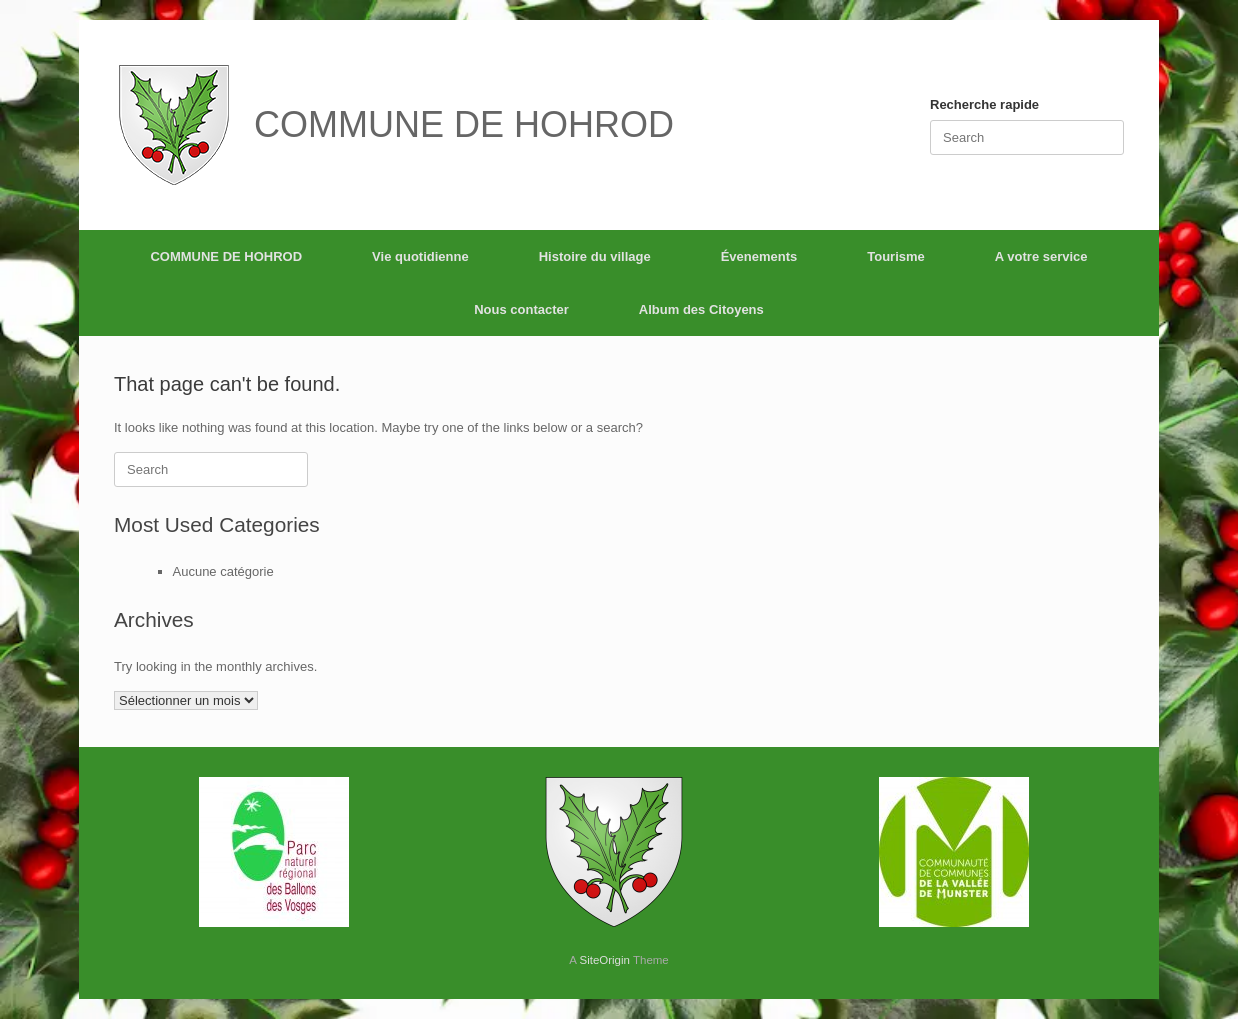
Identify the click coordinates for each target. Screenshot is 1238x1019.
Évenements (759, 256)
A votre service (1041, 256)
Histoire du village (595, 256)
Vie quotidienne (420, 256)
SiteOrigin (604, 960)
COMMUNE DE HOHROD (226, 256)
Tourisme (896, 256)
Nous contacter (521, 309)
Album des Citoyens (701, 309)
